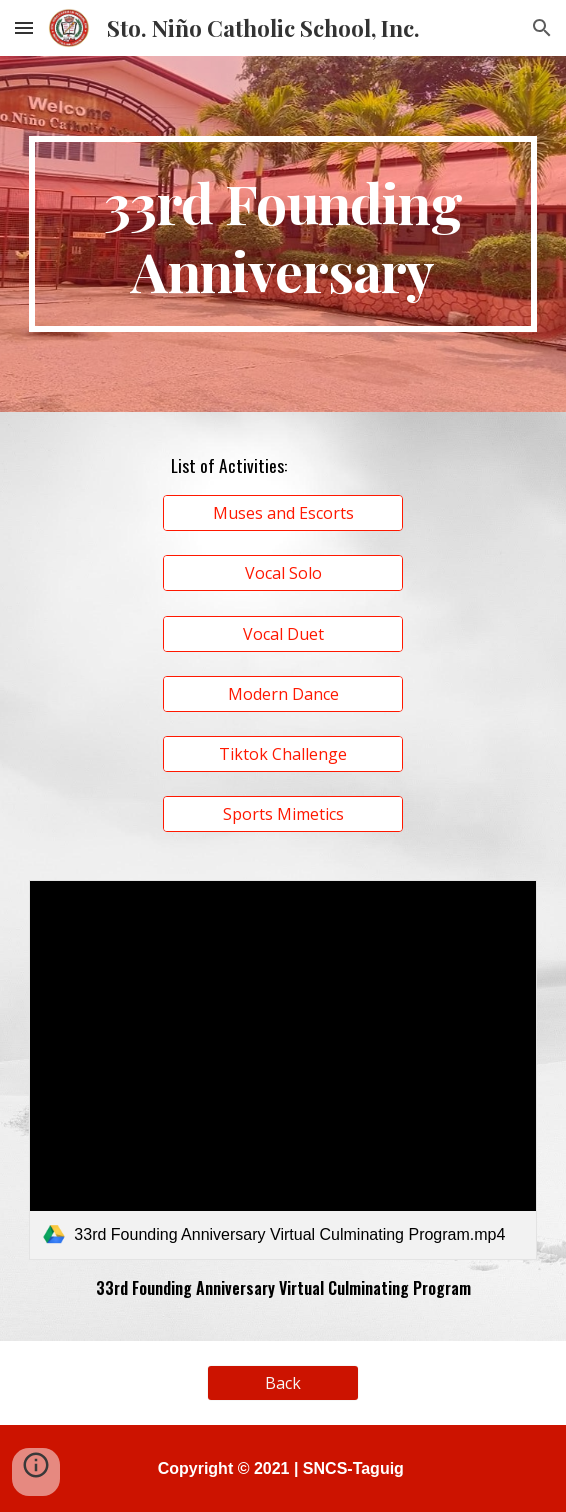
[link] (282, 1070)
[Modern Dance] (283, 694)
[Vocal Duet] (283, 634)
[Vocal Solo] (283, 573)
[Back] (282, 1383)
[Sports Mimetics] (283, 814)
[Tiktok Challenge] (283, 754)
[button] (24, 27)
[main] (282, 234)
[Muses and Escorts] (283, 513)
